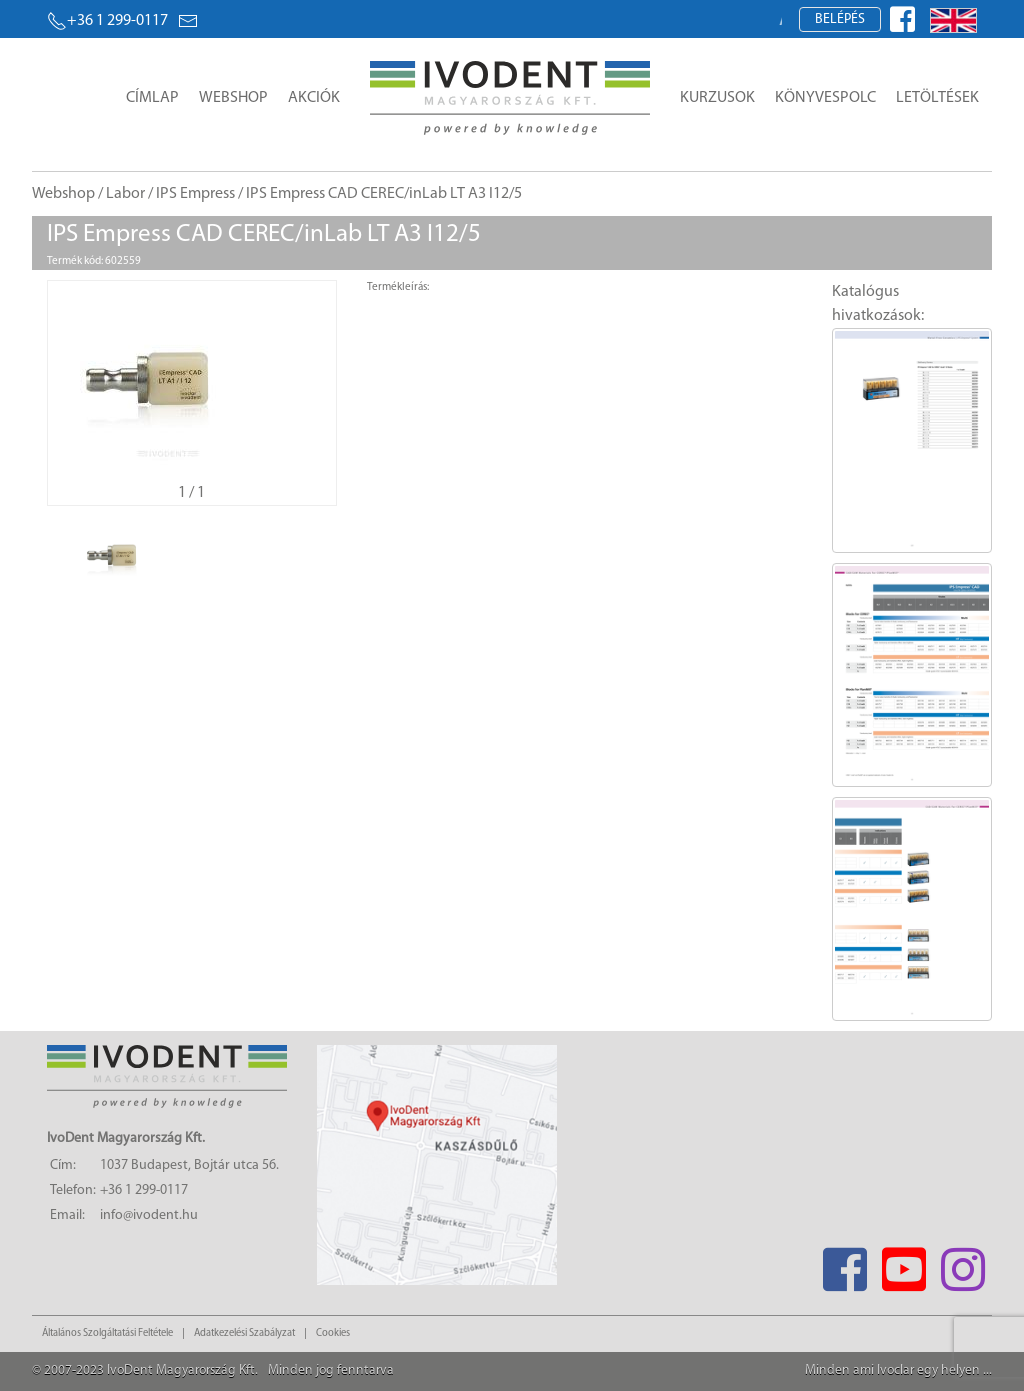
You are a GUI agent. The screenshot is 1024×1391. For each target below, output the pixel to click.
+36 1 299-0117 (107, 21)
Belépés (840, 19)
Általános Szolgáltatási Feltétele (107, 1333)
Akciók (314, 98)
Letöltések (937, 98)
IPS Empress (195, 194)
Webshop (233, 98)
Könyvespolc (825, 98)
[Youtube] (903, 1263)
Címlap (152, 98)
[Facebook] (844, 1263)
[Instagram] (962, 1263)
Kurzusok (717, 98)
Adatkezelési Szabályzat (244, 1333)
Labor (125, 194)
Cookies (333, 1333)
